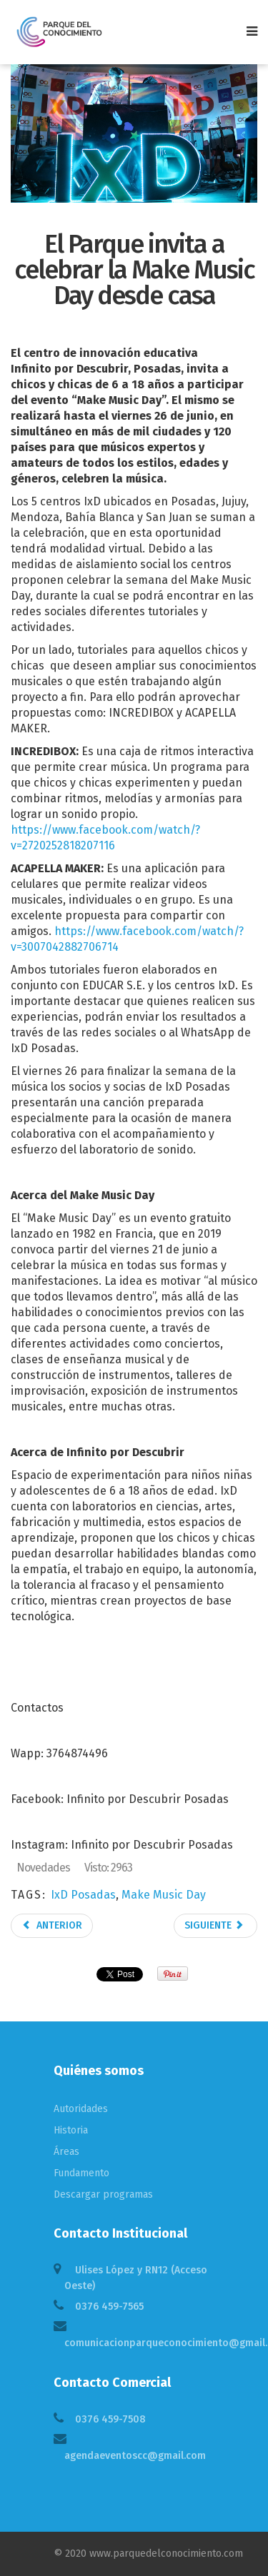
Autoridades (81, 2109)
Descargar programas (103, 2194)
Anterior (51, 1925)
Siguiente (214, 1925)
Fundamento (81, 2173)
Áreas (66, 2152)
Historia (71, 2130)
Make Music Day (163, 1894)
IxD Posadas (83, 1894)
